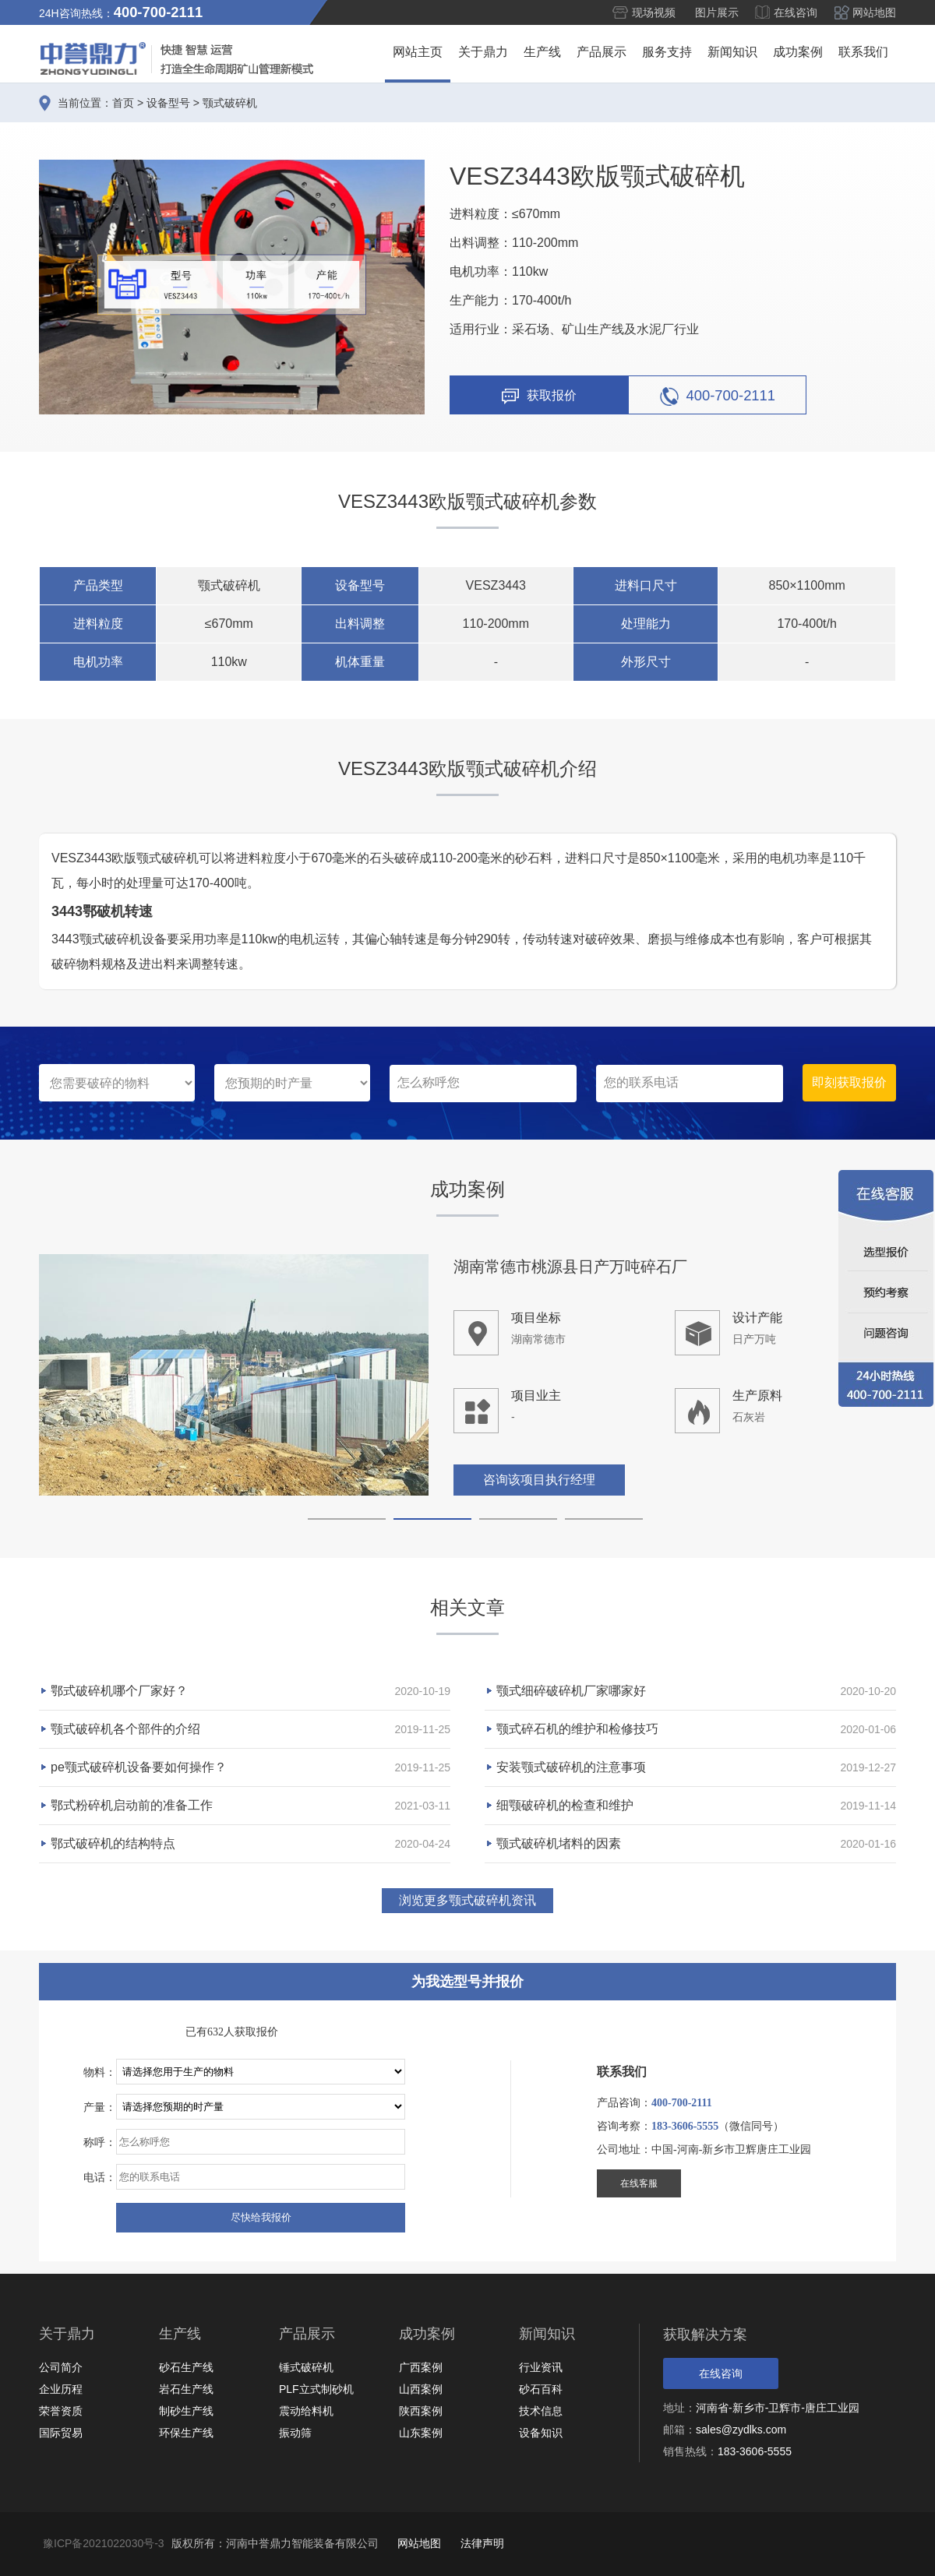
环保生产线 (186, 2432)
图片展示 (717, 12)
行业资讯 (541, 2367)
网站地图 (874, 12)
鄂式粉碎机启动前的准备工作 (132, 1805)
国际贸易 (61, 2432)
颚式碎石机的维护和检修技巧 (577, 1729)
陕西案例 (421, 2411)
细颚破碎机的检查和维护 (564, 1805)
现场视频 (654, 12)
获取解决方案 (705, 2334)
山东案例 (421, 2432)
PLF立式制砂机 (316, 2389)
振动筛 (295, 2432)
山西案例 (421, 2389)
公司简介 (61, 2367)
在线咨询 (795, 12)
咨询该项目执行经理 (539, 1479)
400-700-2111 (718, 396)
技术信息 (541, 2411)
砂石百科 (541, 2389)
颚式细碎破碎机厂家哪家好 (571, 1690)
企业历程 (61, 2389)
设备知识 (541, 2432)
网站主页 (418, 51)
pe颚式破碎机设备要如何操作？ (139, 1767)
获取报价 (539, 396)
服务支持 (667, 51)
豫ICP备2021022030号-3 (103, 2543)
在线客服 (639, 2183)
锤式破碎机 (306, 2367)
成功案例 (798, 51)
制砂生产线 (186, 2411)
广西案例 (421, 2367)
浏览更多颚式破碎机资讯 (467, 1900)
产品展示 (601, 51)
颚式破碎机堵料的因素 (558, 1843)
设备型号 (168, 103)
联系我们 (863, 51)
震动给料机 (306, 2411)
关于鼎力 (483, 51)
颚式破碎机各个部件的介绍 (125, 1729)
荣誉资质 (61, 2411)
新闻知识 (732, 51)
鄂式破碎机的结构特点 (113, 1843)
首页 (123, 103)
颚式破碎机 (230, 103)
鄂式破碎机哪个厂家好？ (119, 1690)
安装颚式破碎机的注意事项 (571, 1767)
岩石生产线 (186, 2389)
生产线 (542, 51)
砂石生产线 (186, 2367)
